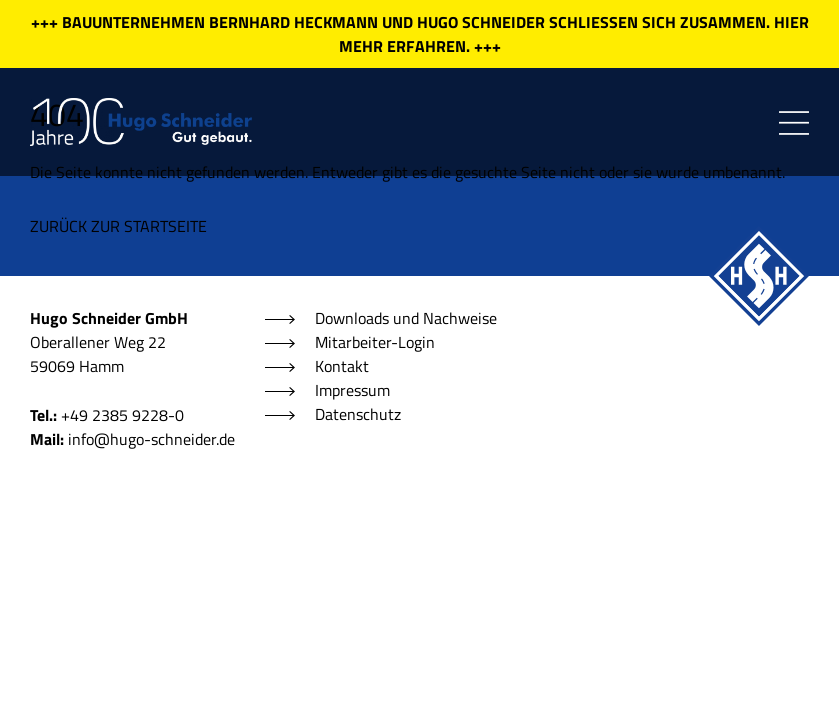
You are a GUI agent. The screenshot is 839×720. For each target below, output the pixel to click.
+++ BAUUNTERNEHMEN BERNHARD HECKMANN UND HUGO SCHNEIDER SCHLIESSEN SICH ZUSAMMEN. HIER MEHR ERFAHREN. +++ (420, 34)
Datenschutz (358, 414)
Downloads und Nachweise (406, 318)
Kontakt (342, 366)
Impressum (352, 390)
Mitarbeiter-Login (375, 342)
